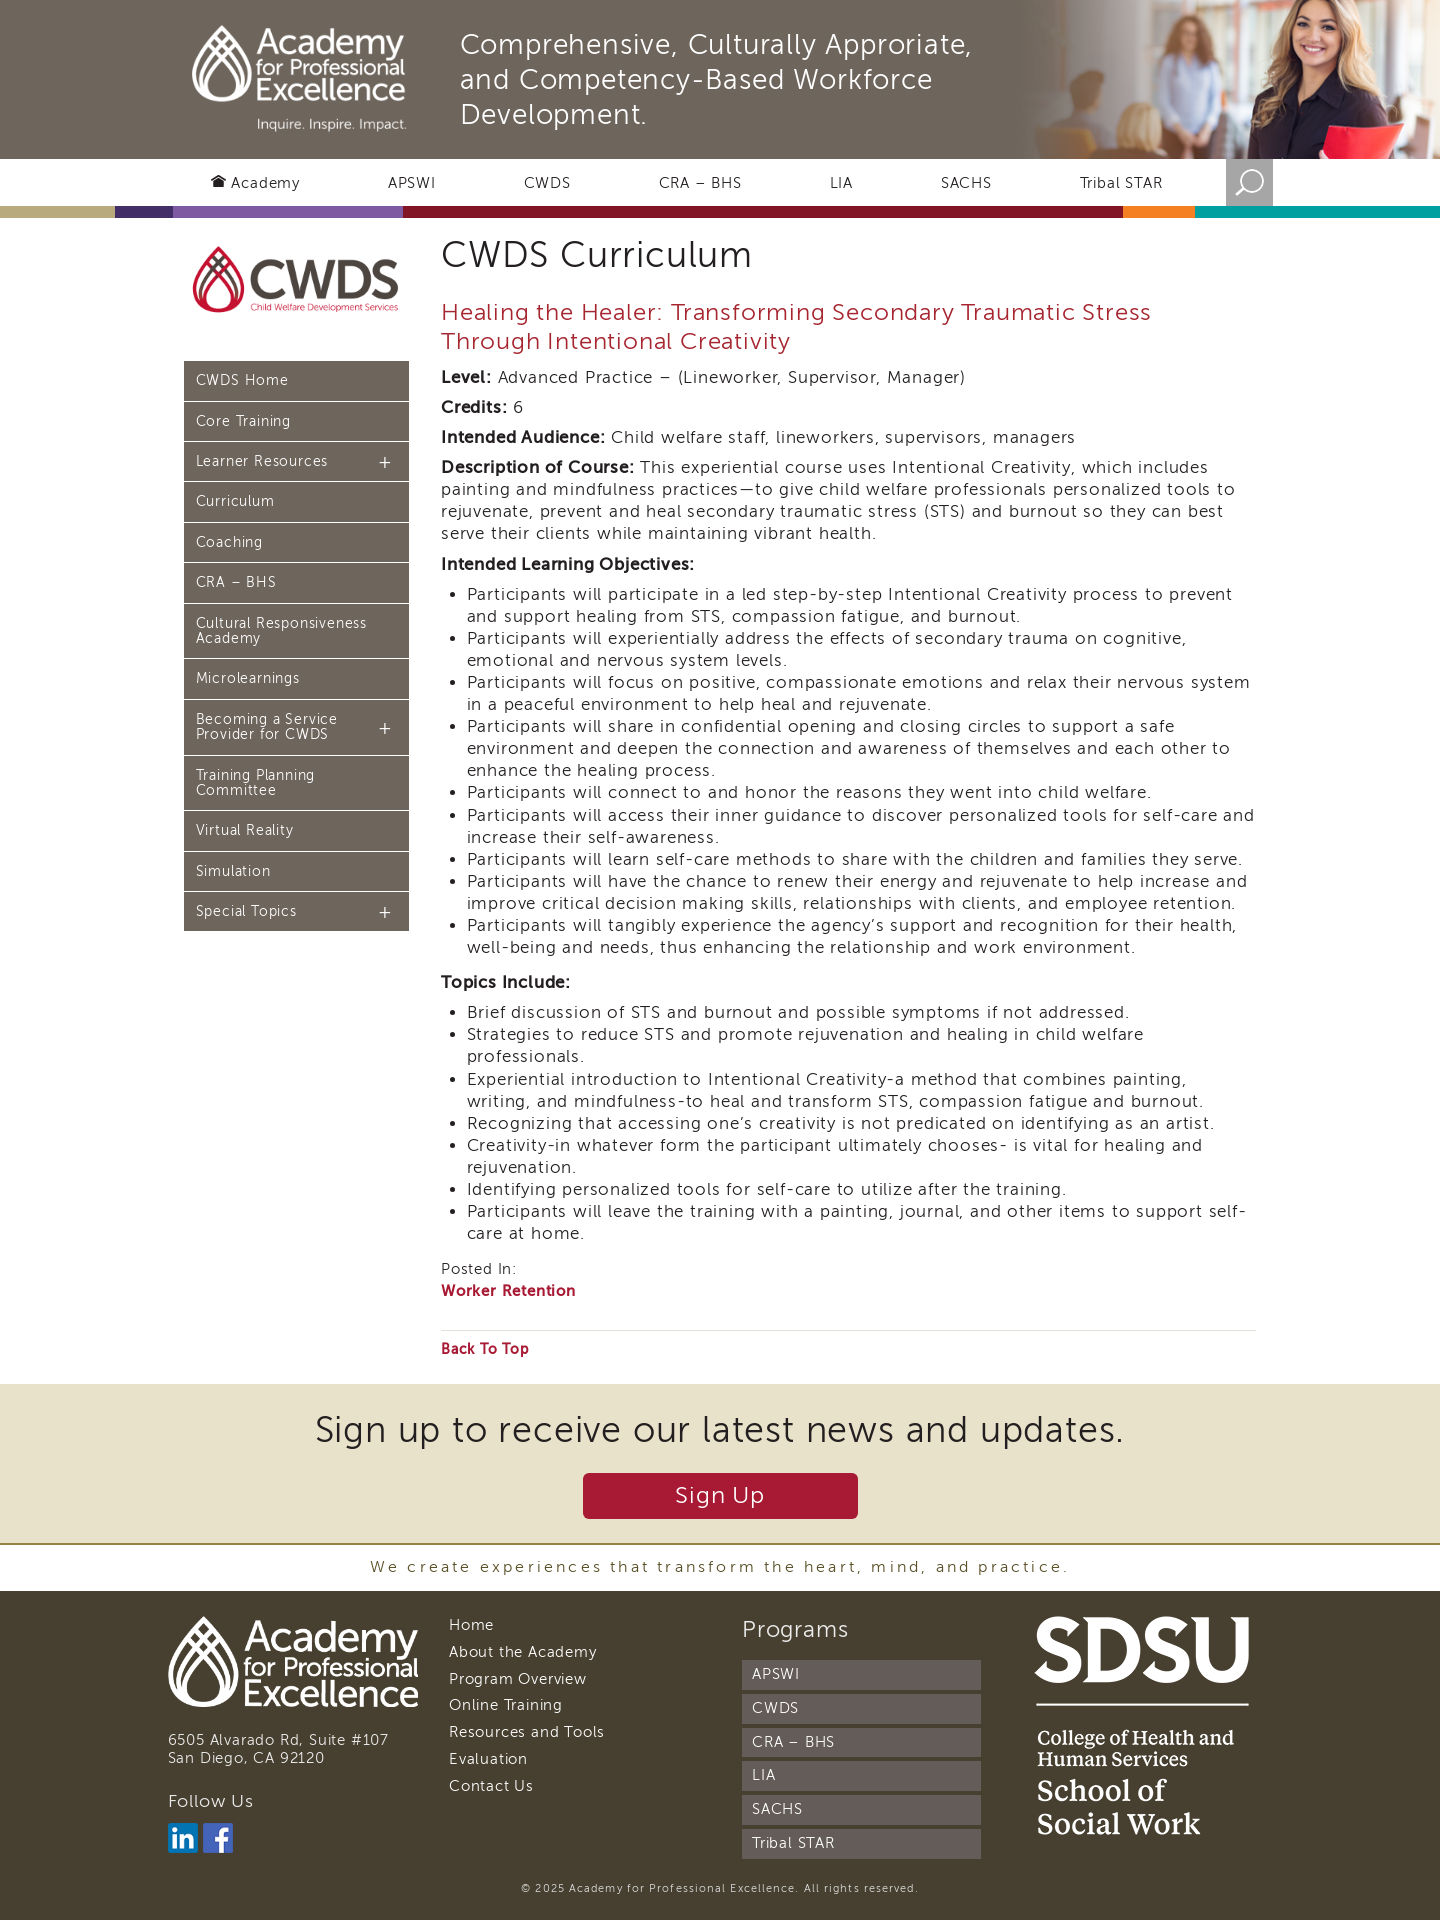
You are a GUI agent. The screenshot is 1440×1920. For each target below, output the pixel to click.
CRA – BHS (700, 183)
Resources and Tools (527, 1732)
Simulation (233, 871)
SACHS (966, 183)
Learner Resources (262, 461)
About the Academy (523, 1652)
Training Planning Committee (256, 783)
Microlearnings (248, 678)
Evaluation (488, 1759)
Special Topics (246, 911)
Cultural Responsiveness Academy (281, 631)
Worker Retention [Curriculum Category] (508, 1291)
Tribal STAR (1121, 183)
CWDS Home (242, 380)
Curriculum (235, 501)
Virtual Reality (245, 830)
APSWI (412, 183)
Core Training (243, 421)
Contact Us (491, 1786)
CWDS (547, 183)
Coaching (229, 542)
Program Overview (518, 1679)
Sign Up (720, 1495)
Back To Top (485, 1349)
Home (471, 1625)
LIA (841, 183)
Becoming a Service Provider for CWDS (267, 727)
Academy (265, 183)
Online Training (506, 1705)
